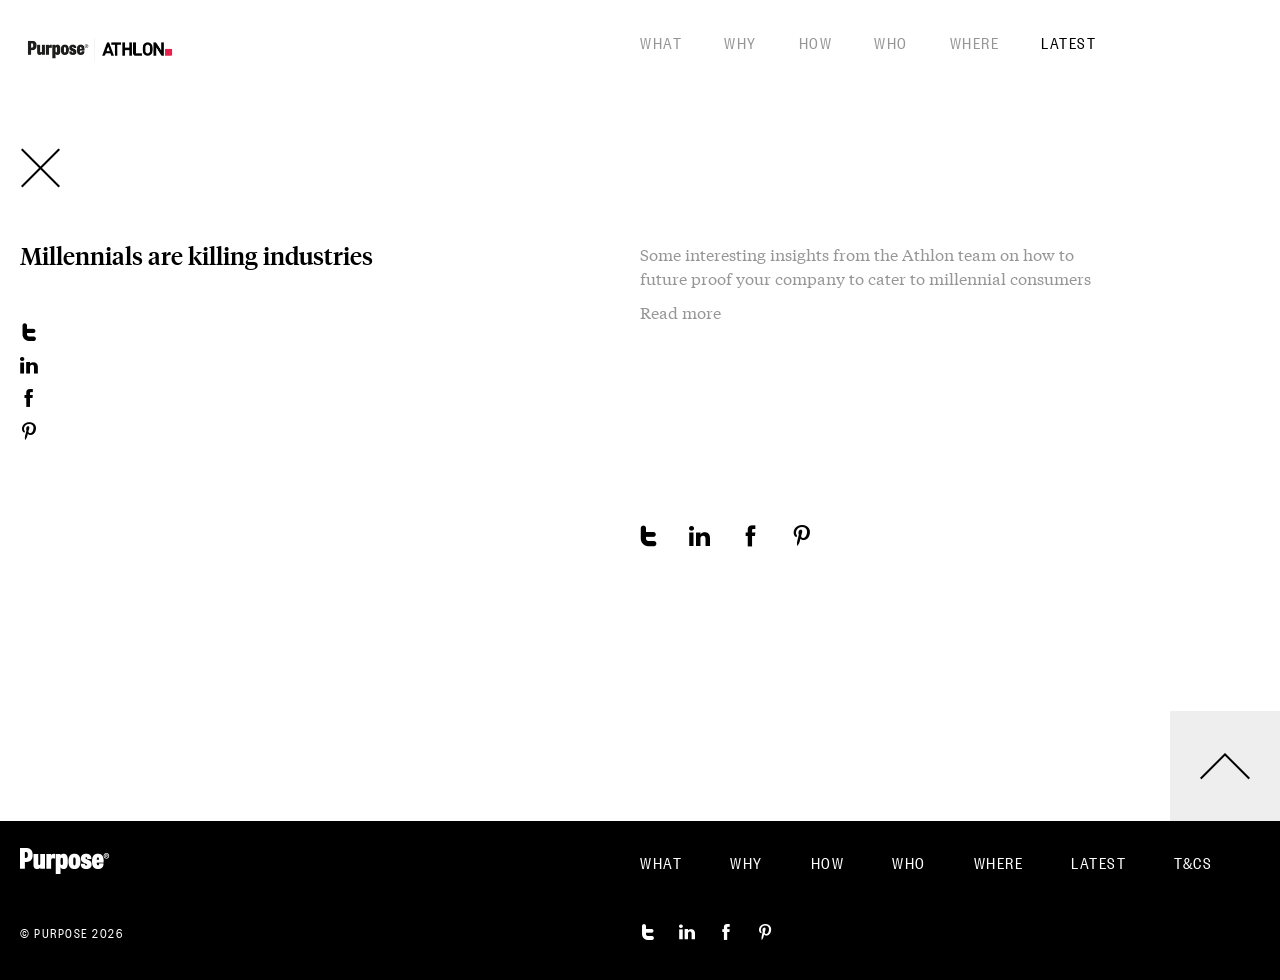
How (816, 42)
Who (891, 42)
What (661, 42)
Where (975, 42)
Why (740, 42)
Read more (680, 313)
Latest (1068, 42)
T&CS (1193, 862)
